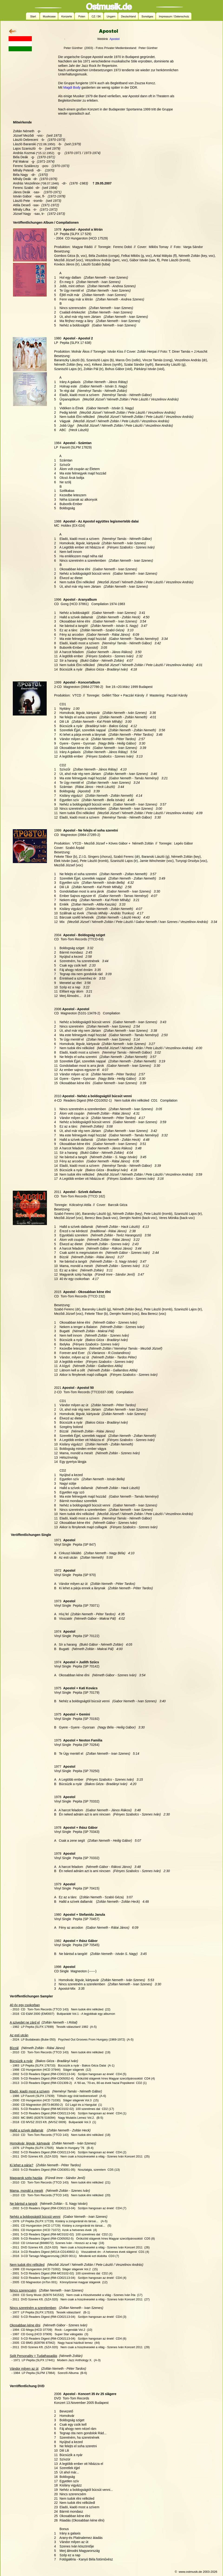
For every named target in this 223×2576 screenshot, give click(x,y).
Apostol (114, 39)
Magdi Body (72, 87)
